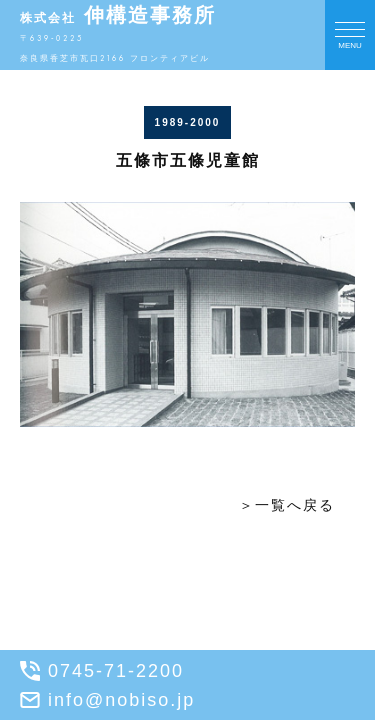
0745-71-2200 (102, 671)
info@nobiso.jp (107, 700)
